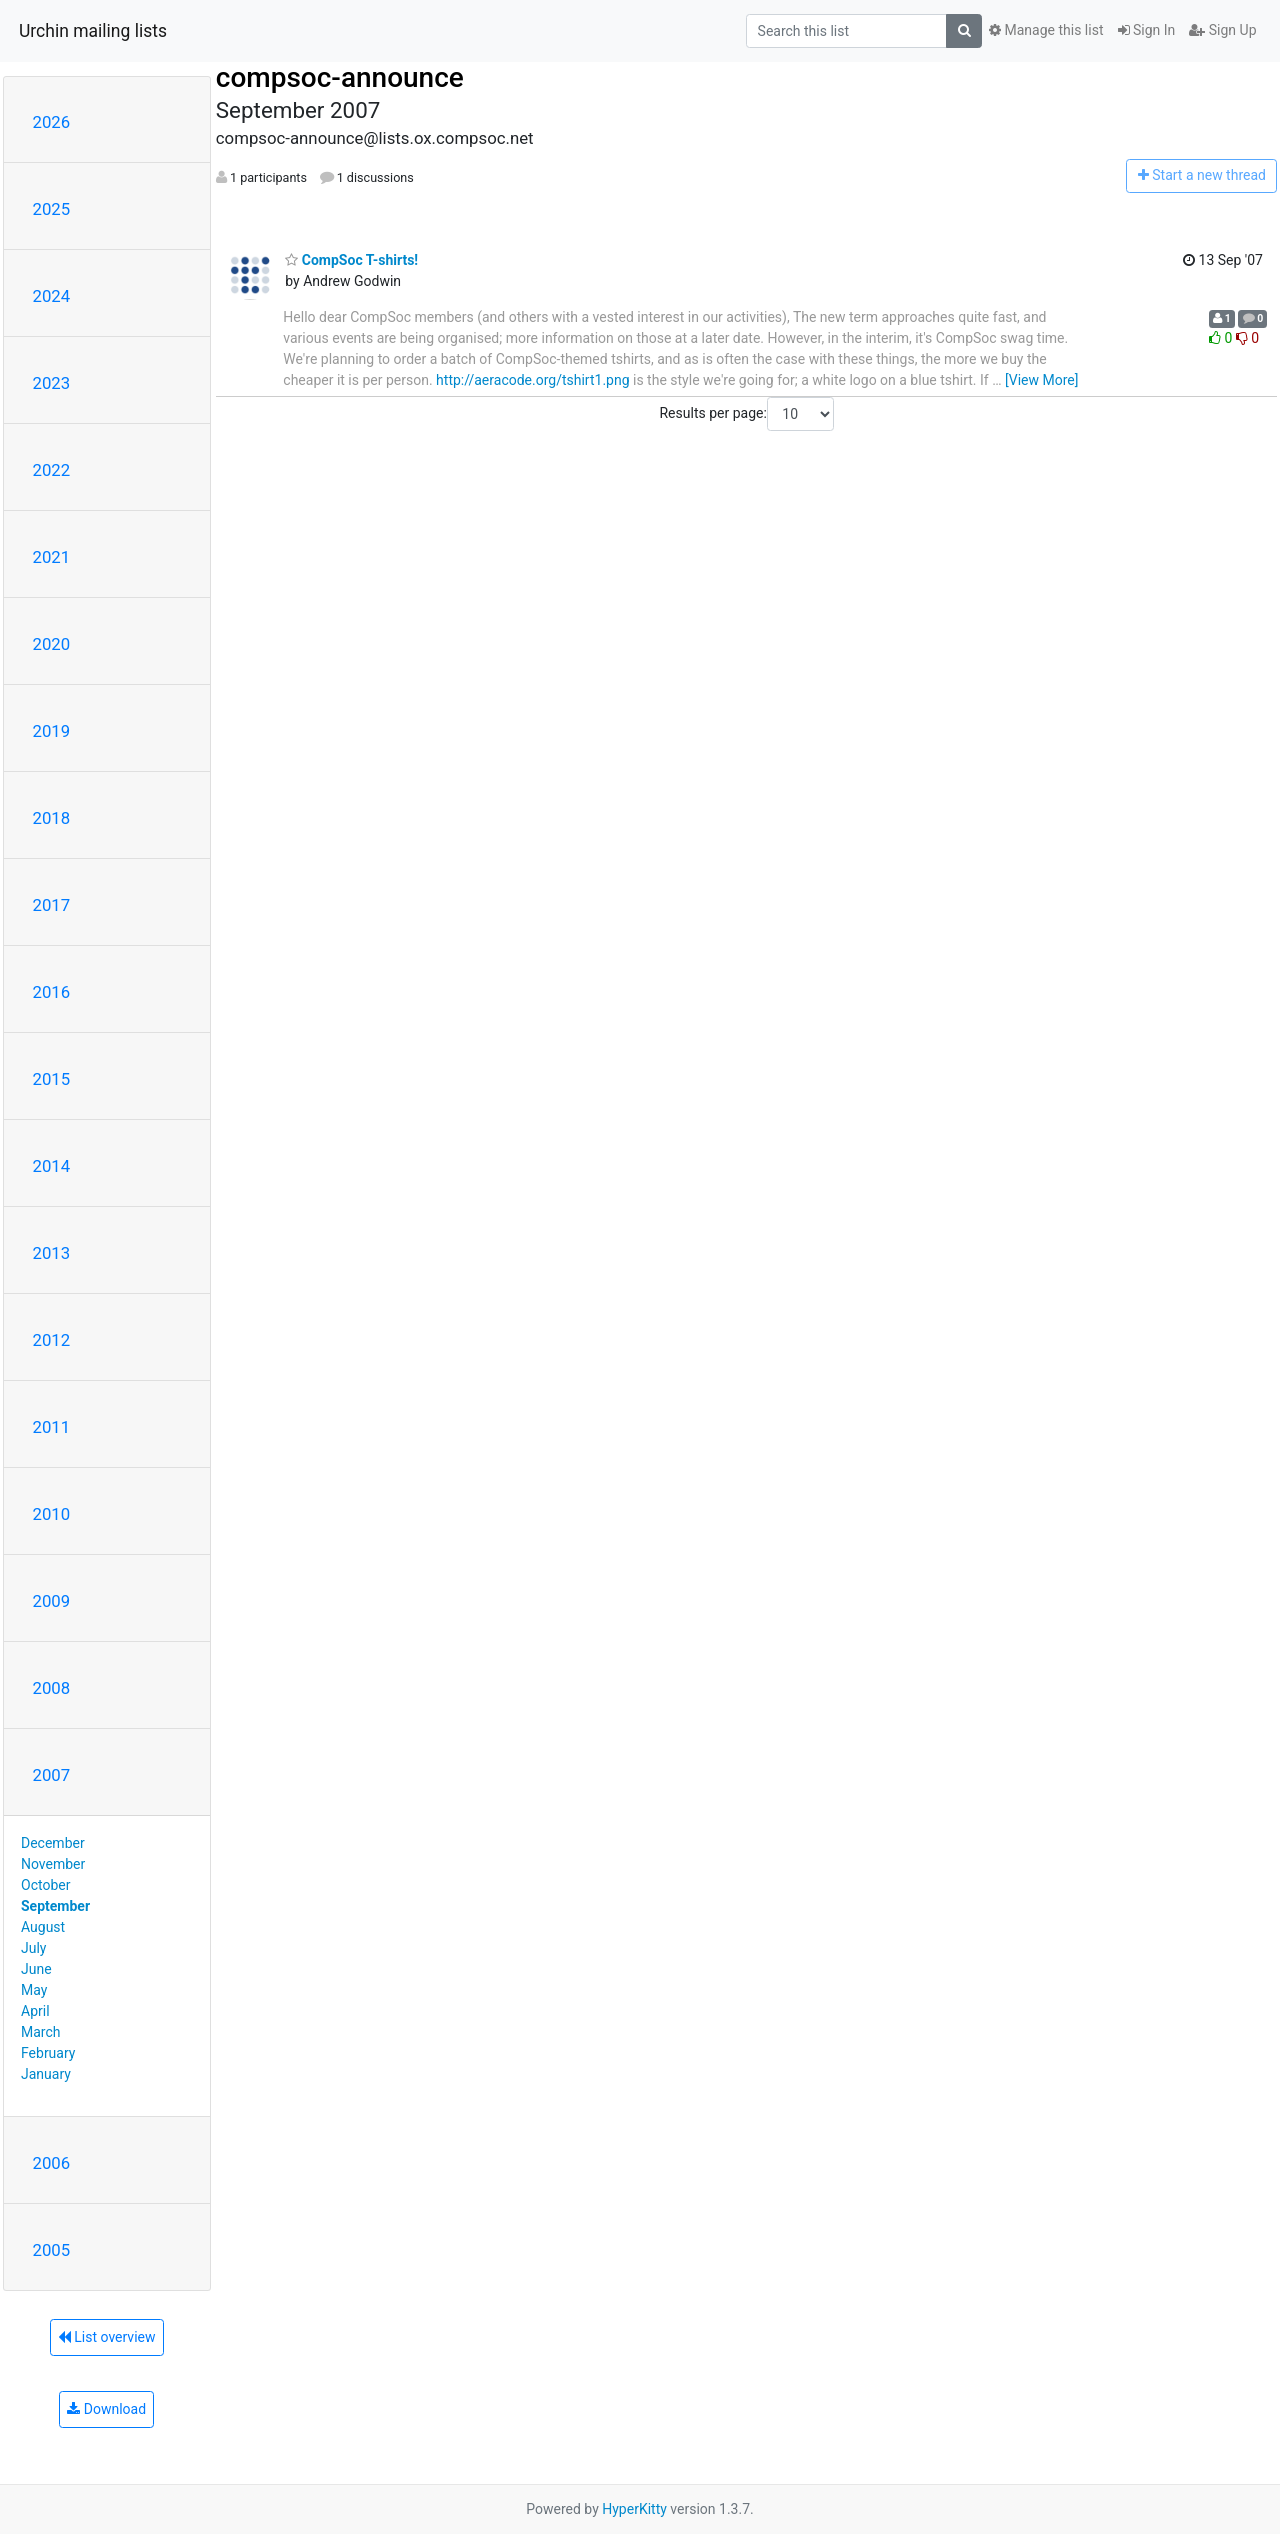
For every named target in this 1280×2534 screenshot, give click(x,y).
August (43, 1927)
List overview (107, 2337)
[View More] (1041, 380)
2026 (52, 122)
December (53, 1843)
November (53, 1864)
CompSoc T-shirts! (351, 260)
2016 (52, 992)
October (45, 1885)
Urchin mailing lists (93, 31)
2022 (52, 470)
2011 (52, 1427)
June (36, 1969)
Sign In (1147, 30)
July (33, 1948)
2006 (52, 2163)
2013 (52, 1253)
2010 (52, 1514)
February (48, 2053)
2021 (52, 557)
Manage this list (1046, 30)
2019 (52, 731)
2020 (52, 644)
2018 (52, 818)
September (55, 1906)
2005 (52, 2250)
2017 (52, 905)
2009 (52, 1601)
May (34, 1990)
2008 (52, 1688)
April (35, 2011)
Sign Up (1222, 30)
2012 (52, 1340)
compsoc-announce (340, 77)
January (46, 2074)
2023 (52, 383)
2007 (52, 1775)
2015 (52, 1079)
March (41, 2032)
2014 (52, 1166)
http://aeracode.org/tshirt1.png (532, 380)
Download (106, 2409)
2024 (52, 296)
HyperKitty (634, 2509)
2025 (52, 209)
